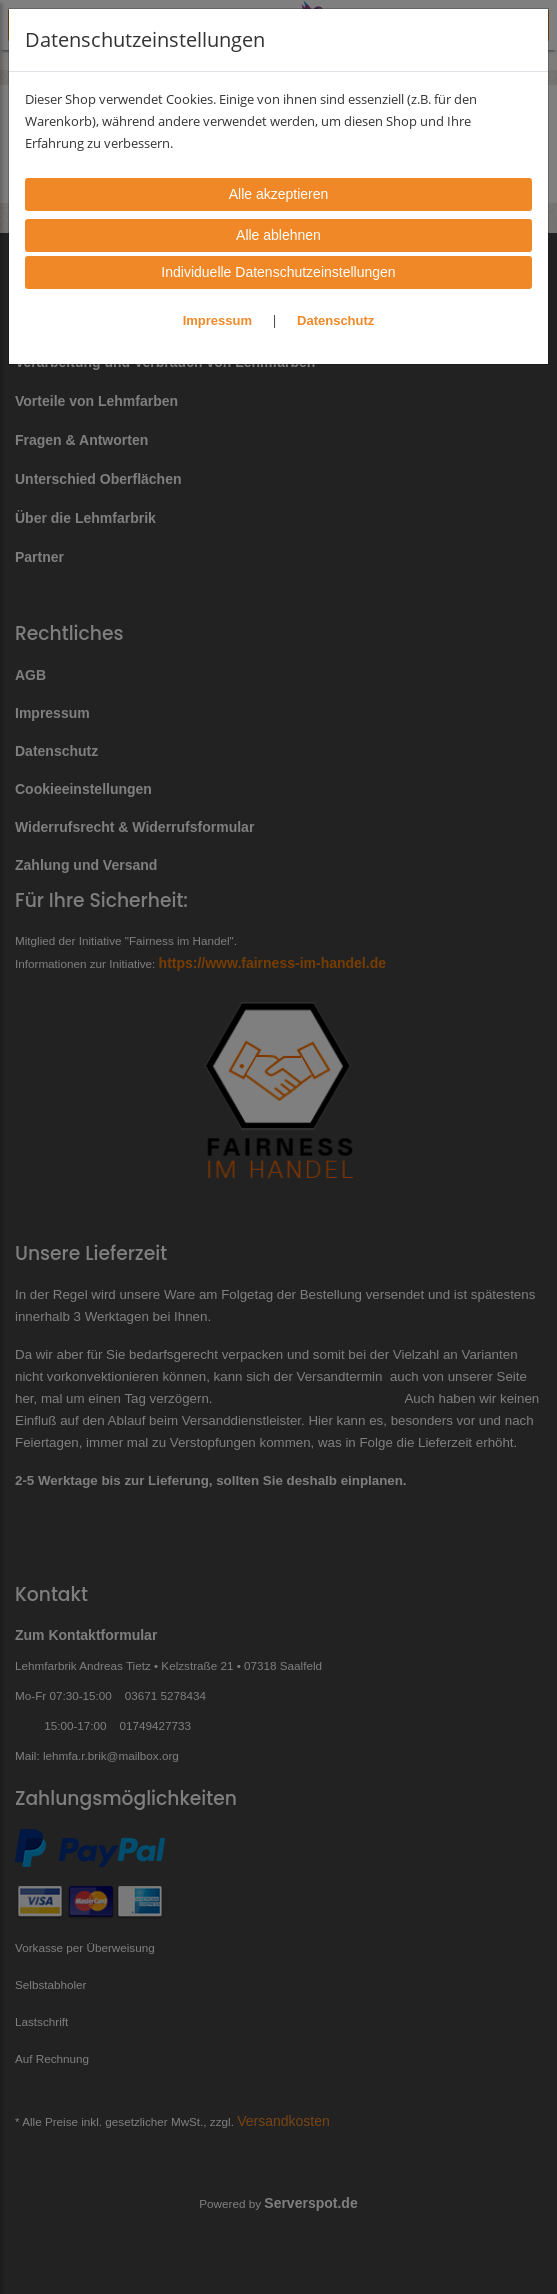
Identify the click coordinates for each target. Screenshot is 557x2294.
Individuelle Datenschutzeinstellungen (278, 272)
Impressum (217, 320)
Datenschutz (335, 320)
